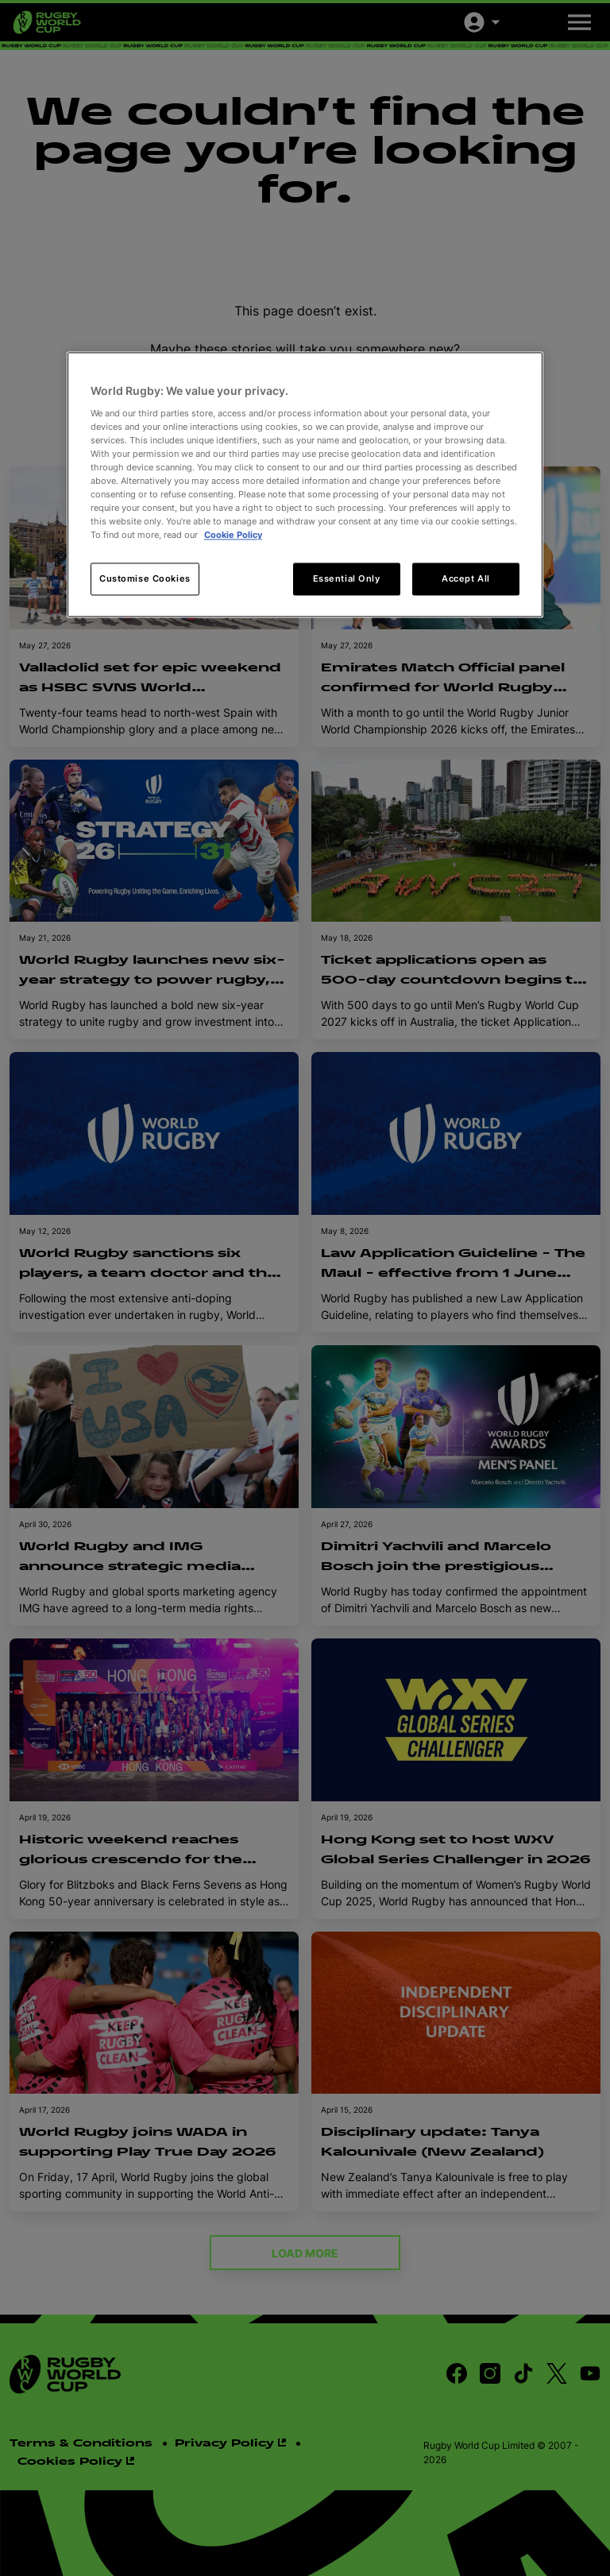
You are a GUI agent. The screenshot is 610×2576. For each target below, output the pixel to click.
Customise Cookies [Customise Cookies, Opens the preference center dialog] (145, 578)
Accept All (466, 578)
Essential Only (346, 578)
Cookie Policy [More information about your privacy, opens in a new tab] (233, 535)
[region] (305, 485)
